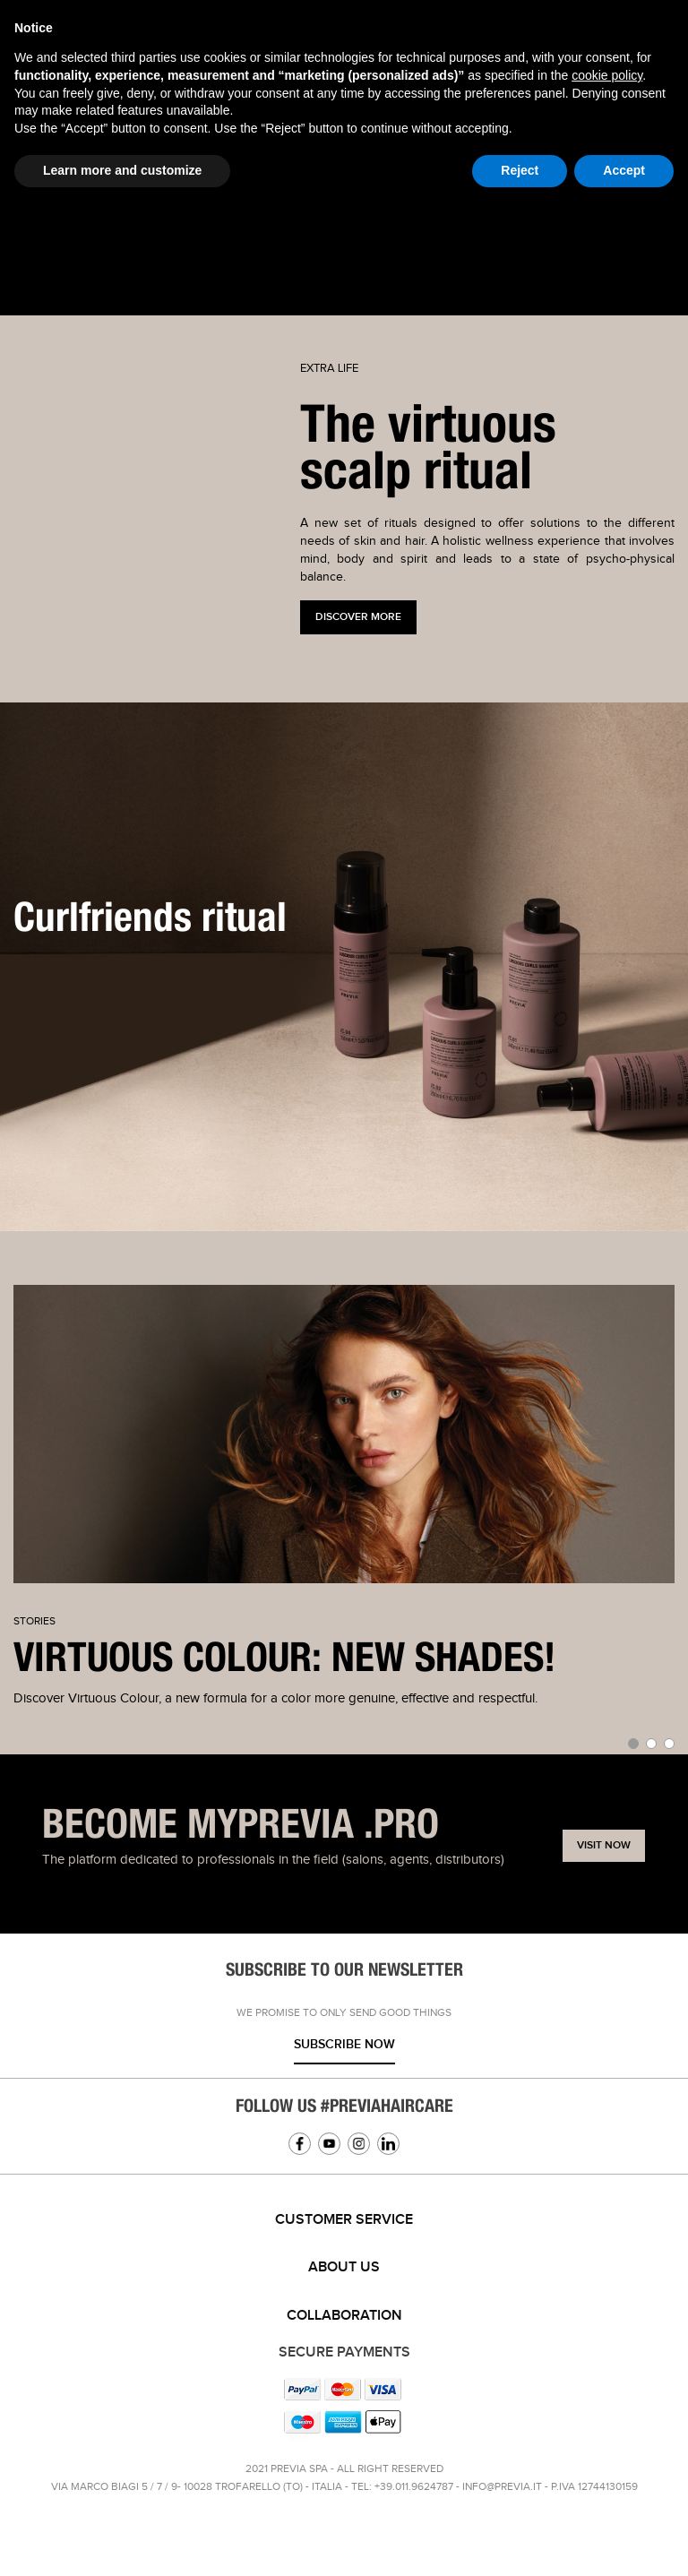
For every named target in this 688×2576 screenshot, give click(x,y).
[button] (633, 1743)
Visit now (604, 1845)
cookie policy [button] (607, 75)
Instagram (358, 2143)
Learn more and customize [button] (122, 170)
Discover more (358, 617)
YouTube (329, 2143)
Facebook (299, 2143)
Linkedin (388, 2143)
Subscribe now (344, 2044)
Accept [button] (624, 170)
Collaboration (344, 2315)
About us (344, 2267)
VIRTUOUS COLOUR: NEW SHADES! (284, 1659)
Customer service (344, 2219)
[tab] (344, 2220)
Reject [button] (519, 170)
